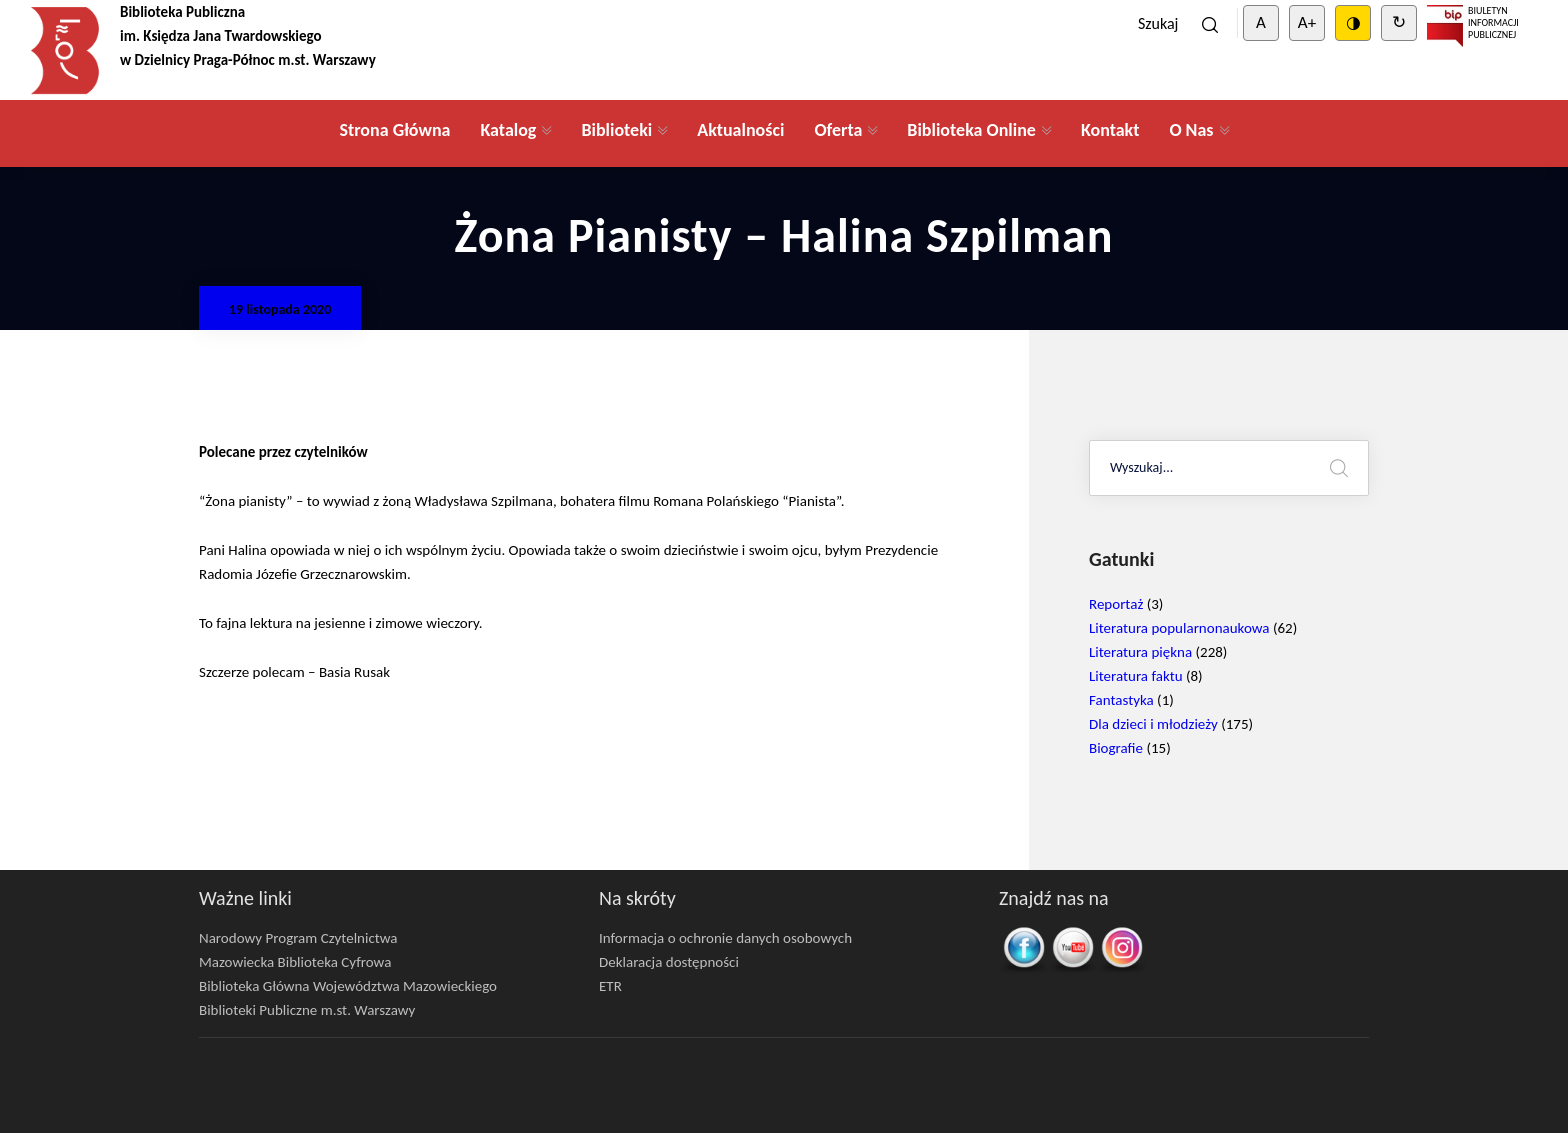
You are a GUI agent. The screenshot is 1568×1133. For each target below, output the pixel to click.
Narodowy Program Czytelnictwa (298, 938)
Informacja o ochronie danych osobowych (725, 938)
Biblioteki (616, 130)
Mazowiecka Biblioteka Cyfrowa (295, 962)
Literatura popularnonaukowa (1179, 628)
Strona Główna (394, 130)
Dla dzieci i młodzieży (1153, 724)
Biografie (1116, 748)
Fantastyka (1121, 700)
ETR (610, 986)
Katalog (508, 130)
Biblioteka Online (971, 130)
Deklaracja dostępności (669, 962)
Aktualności (740, 130)
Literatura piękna (1140, 652)
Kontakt (1110, 130)
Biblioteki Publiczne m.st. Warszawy (307, 1010)
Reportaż (1116, 604)
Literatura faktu (1136, 676)
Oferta (838, 130)
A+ (1307, 22)
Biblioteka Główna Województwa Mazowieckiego (348, 986)
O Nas (1191, 130)
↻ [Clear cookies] (1399, 22)
